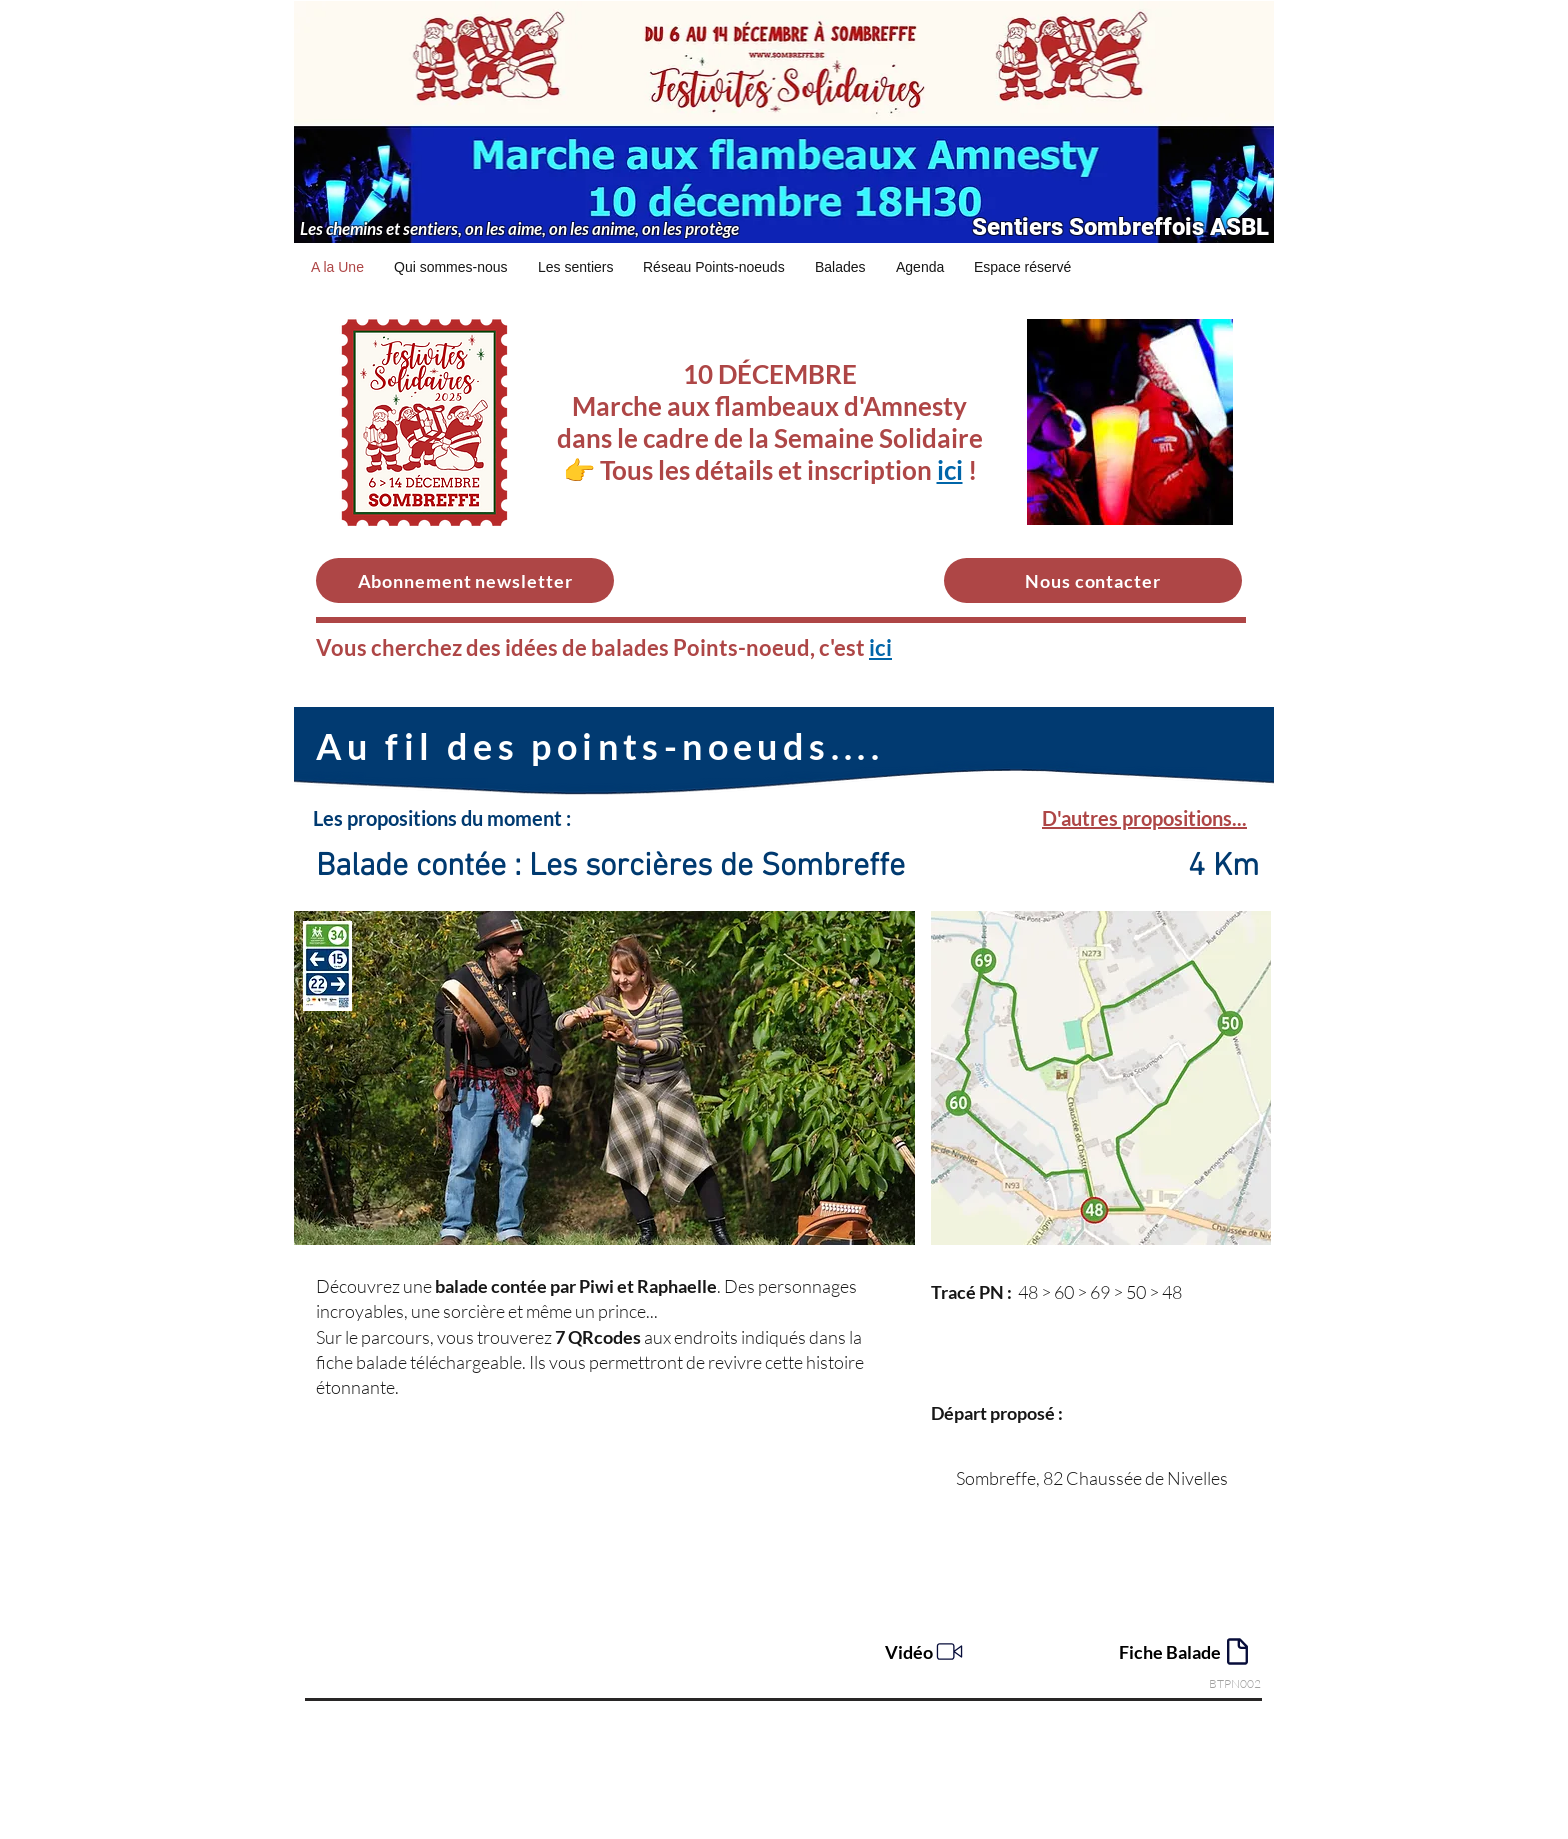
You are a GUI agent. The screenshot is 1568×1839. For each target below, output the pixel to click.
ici (950, 470)
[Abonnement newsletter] (465, 580)
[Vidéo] (925, 1651)
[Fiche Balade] (1186, 1651)
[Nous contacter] (1093, 580)
